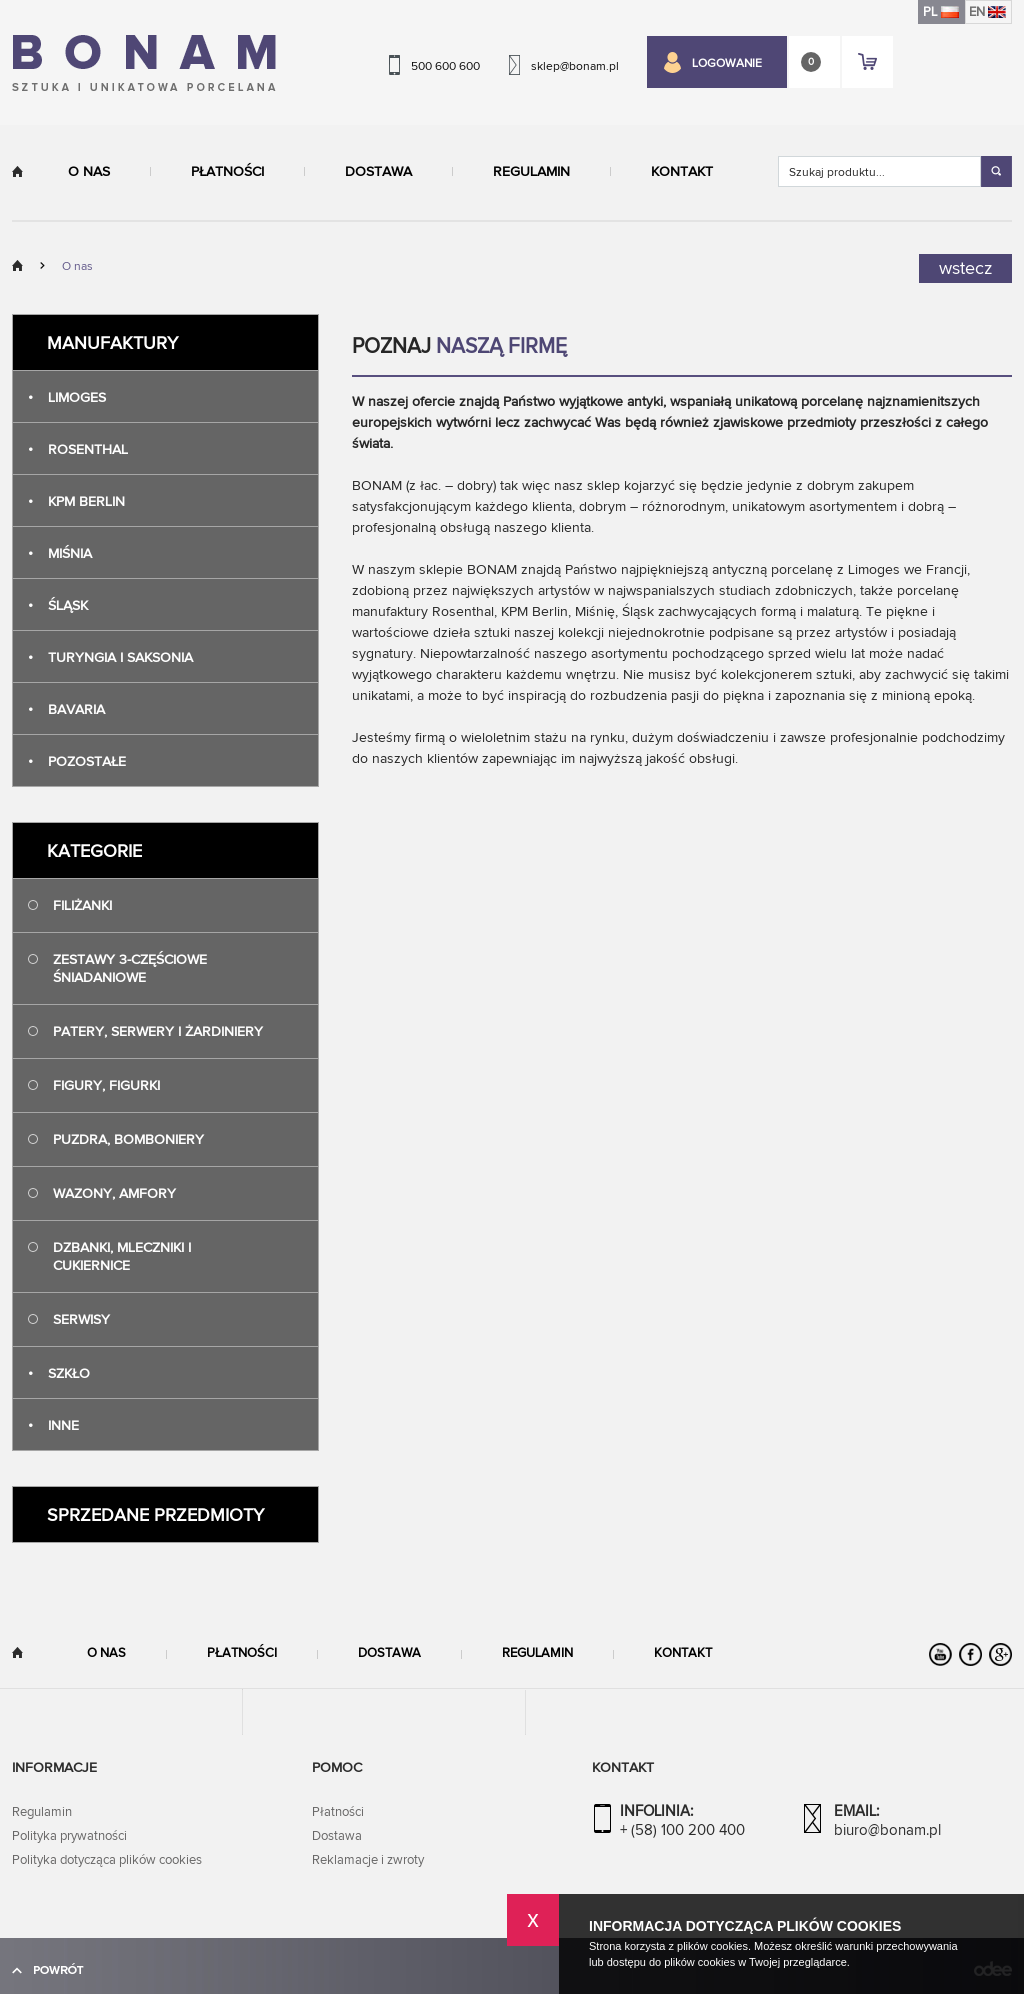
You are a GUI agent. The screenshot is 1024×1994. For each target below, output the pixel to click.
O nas (89, 172)
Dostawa (378, 172)
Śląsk (58, 605)
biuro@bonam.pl (887, 1830)
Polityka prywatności (69, 1836)
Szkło (59, 1373)
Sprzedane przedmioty (155, 1515)
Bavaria (66, 709)
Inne (53, 1425)
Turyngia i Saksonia (110, 657)
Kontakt (682, 172)
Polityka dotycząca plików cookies (107, 1860)
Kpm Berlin (76, 501)
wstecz (965, 268)
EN (987, 12)
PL (941, 12)
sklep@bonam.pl (575, 66)
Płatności (227, 172)
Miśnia (60, 553)
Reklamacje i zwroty (368, 1860)
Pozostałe (77, 761)
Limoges (67, 397)
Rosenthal (78, 449)
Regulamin (531, 172)
